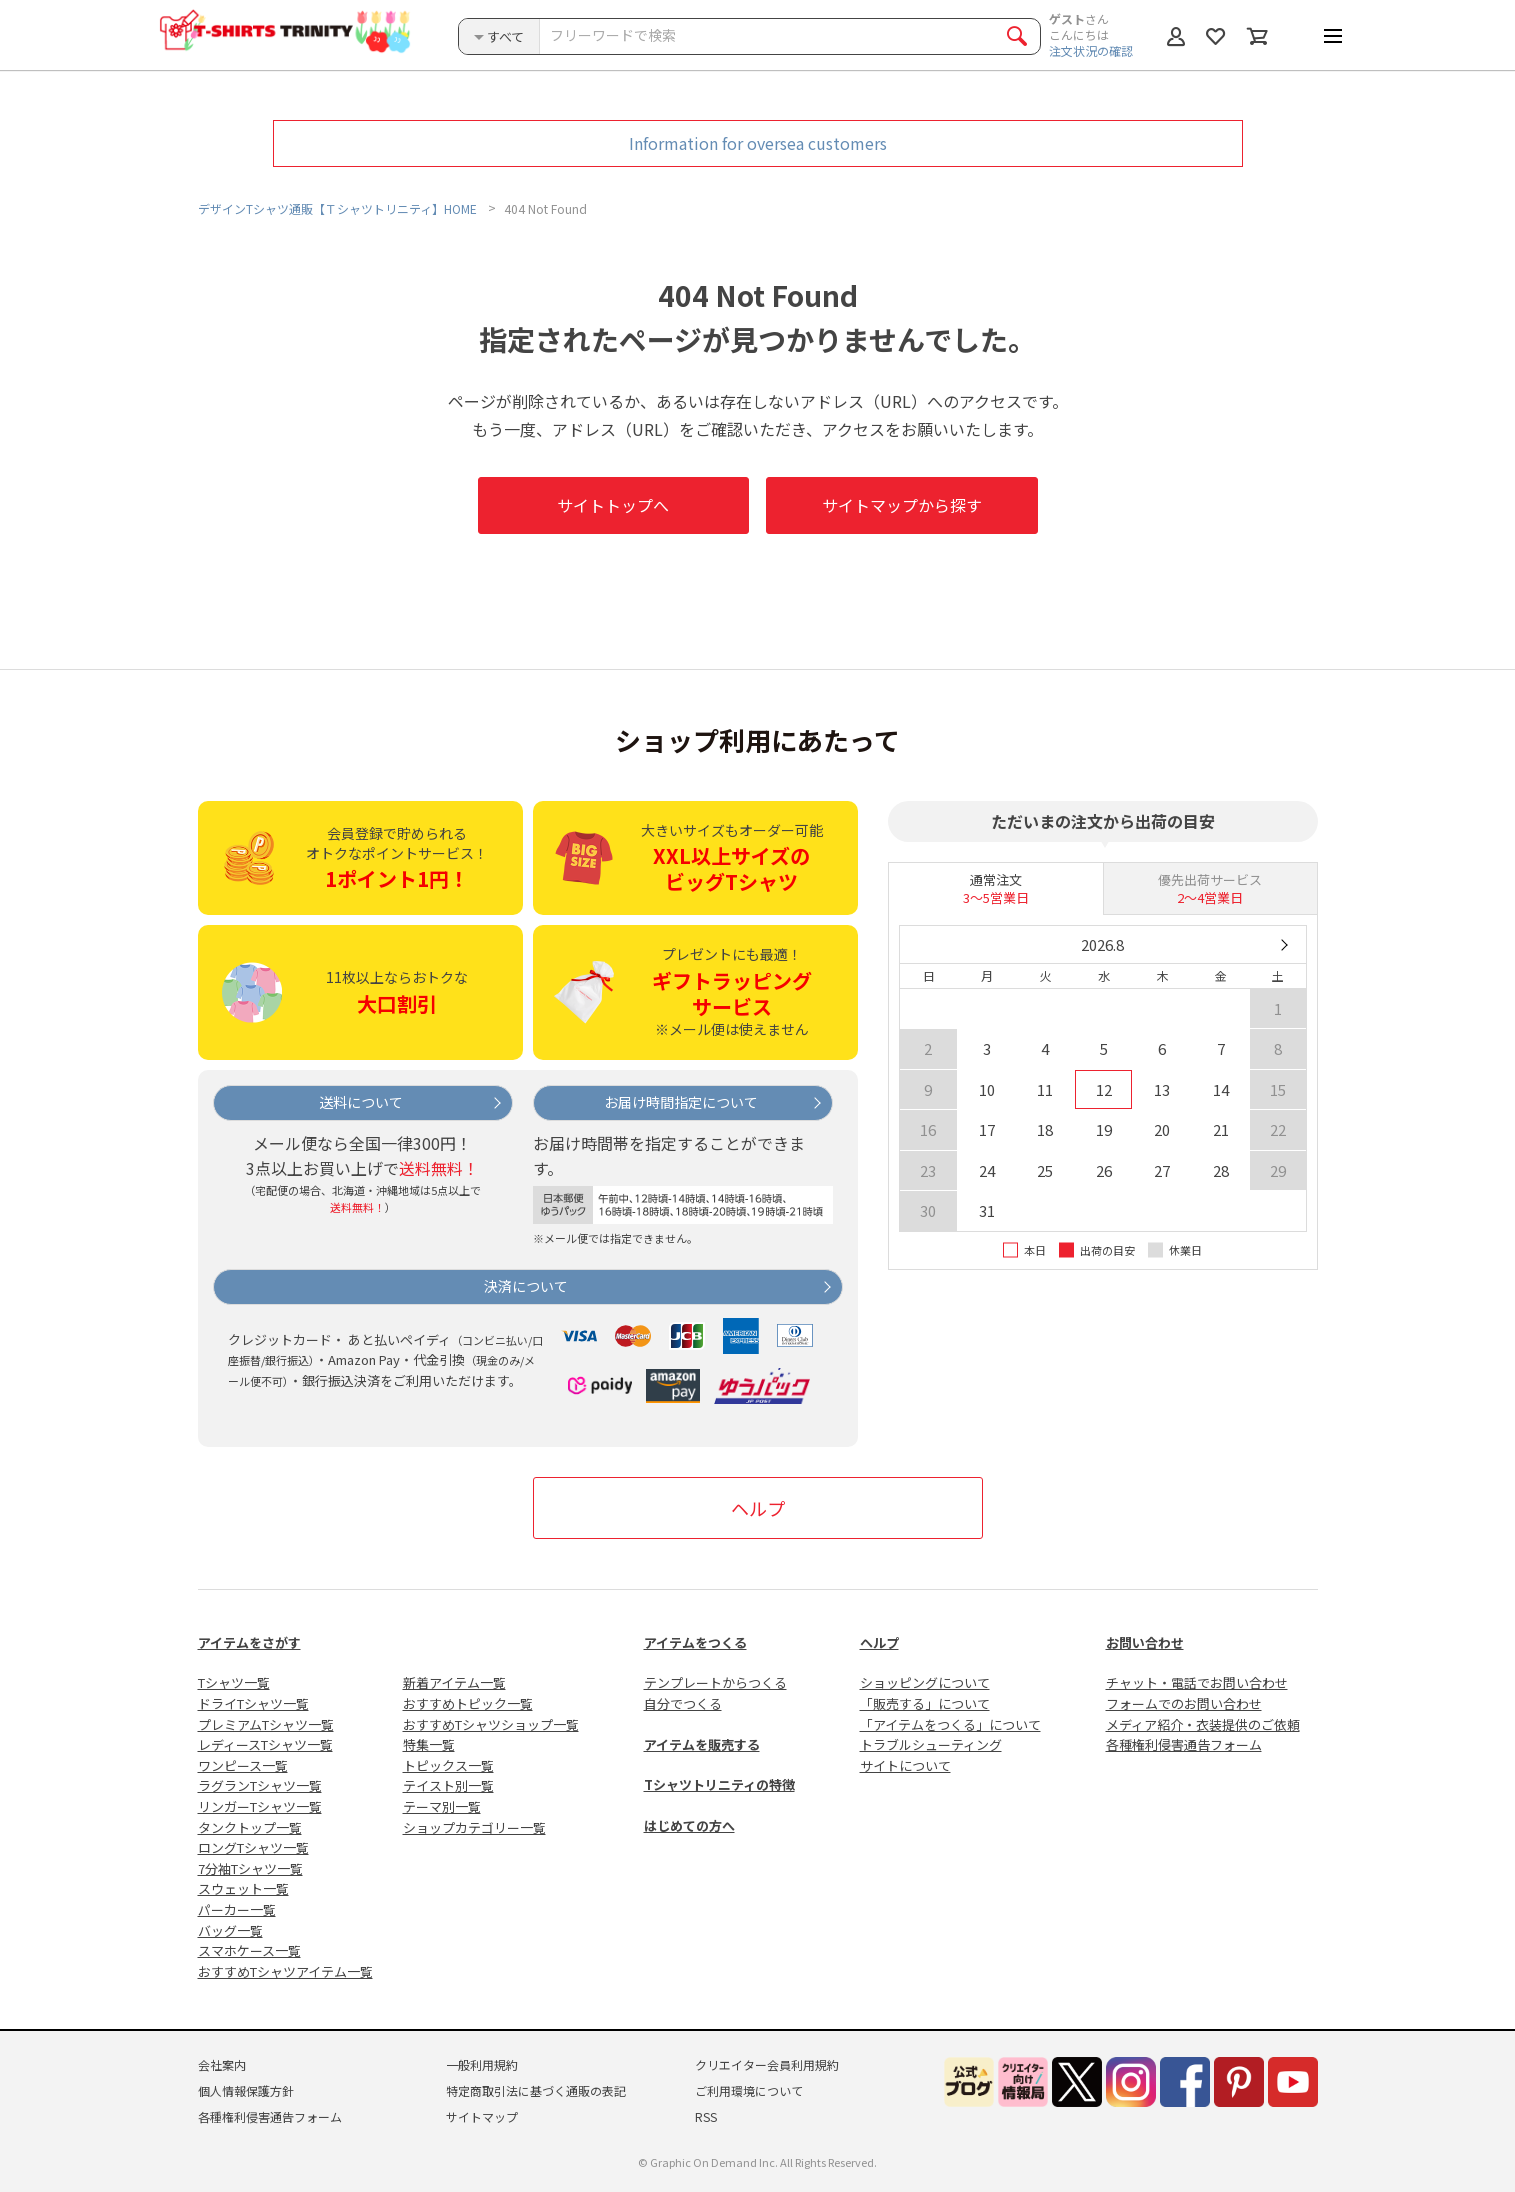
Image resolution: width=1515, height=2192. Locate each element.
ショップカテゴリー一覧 (474, 1827)
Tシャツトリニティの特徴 (719, 1784)
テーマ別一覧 (442, 1806)
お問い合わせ (1145, 1642)
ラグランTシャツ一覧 (260, 1785)
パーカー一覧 (237, 1909)
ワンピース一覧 (243, 1765)
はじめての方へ (689, 1825)
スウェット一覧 (243, 1888)
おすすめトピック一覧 (468, 1703)
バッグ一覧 (230, 1930)
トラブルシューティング (931, 1744)
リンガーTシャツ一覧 (260, 1806)
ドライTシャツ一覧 (253, 1703)
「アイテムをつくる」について (950, 1724)
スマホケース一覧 (249, 1950)
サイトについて (905, 1765)
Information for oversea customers (758, 143)
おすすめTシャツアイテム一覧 (285, 1971)
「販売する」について (925, 1703)
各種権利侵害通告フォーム (1184, 1744)
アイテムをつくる (695, 1642)
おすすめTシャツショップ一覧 (491, 1724)
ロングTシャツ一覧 (253, 1847)
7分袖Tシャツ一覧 (250, 1868)
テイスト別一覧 (448, 1785)
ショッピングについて (925, 1682)
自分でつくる (683, 1703)
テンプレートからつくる (715, 1682)
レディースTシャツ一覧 (265, 1744)
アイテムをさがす (249, 1642)
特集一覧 (429, 1744)
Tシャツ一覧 (234, 1682)
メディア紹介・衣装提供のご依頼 (1203, 1724)
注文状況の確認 (1091, 50)
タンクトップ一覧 (250, 1827)
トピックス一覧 (448, 1765)
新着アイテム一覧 (454, 1682)
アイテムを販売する (702, 1744)
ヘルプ (758, 1508)
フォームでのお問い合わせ (1184, 1703)
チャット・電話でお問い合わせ (1197, 1682)
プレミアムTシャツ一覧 (266, 1724)
